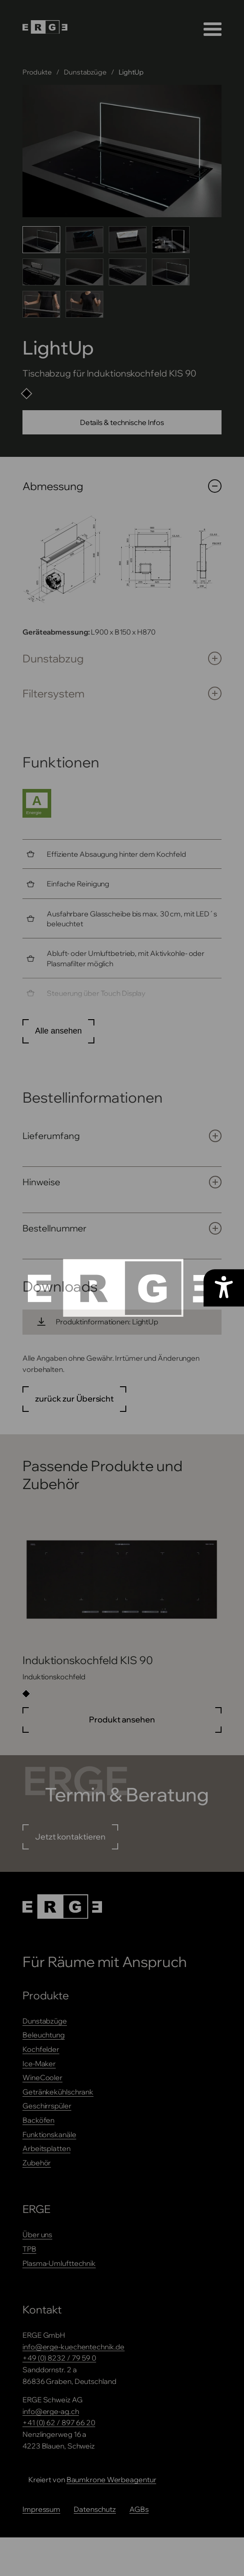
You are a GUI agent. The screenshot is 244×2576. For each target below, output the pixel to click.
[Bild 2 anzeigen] (84, 239)
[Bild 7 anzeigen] (127, 271)
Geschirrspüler (46, 2105)
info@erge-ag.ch (50, 2411)
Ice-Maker (39, 2063)
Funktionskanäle (49, 2134)
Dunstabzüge (85, 72)
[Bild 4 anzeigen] (171, 239)
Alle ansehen (58, 1030)
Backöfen (38, 2120)
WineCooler (42, 2077)
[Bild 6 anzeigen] (84, 271)
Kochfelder (40, 2049)
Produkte (37, 72)
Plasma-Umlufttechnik (59, 2263)
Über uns (37, 2234)
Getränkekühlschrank (57, 2091)
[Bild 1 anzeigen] (41, 239)
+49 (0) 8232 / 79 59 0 (59, 2357)
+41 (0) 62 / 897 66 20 (58, 2422)
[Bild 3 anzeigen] (127, 239)
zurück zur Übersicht (74, 1398)
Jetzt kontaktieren (70, 1836)
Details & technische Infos (122, 422)
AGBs (139, 2509)
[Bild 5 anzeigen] (41, 271)
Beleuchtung (43, 2034)
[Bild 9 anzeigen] (41, 304)
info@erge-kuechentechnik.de (73, 2346)
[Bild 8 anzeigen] (171, 271)
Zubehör (36, 2162)
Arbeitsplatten (46, 2148)
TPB (29, 2248)
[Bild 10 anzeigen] (84, 304)
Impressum (41, 2509)
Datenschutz (95, 2509)
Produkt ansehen (122, 1719)
